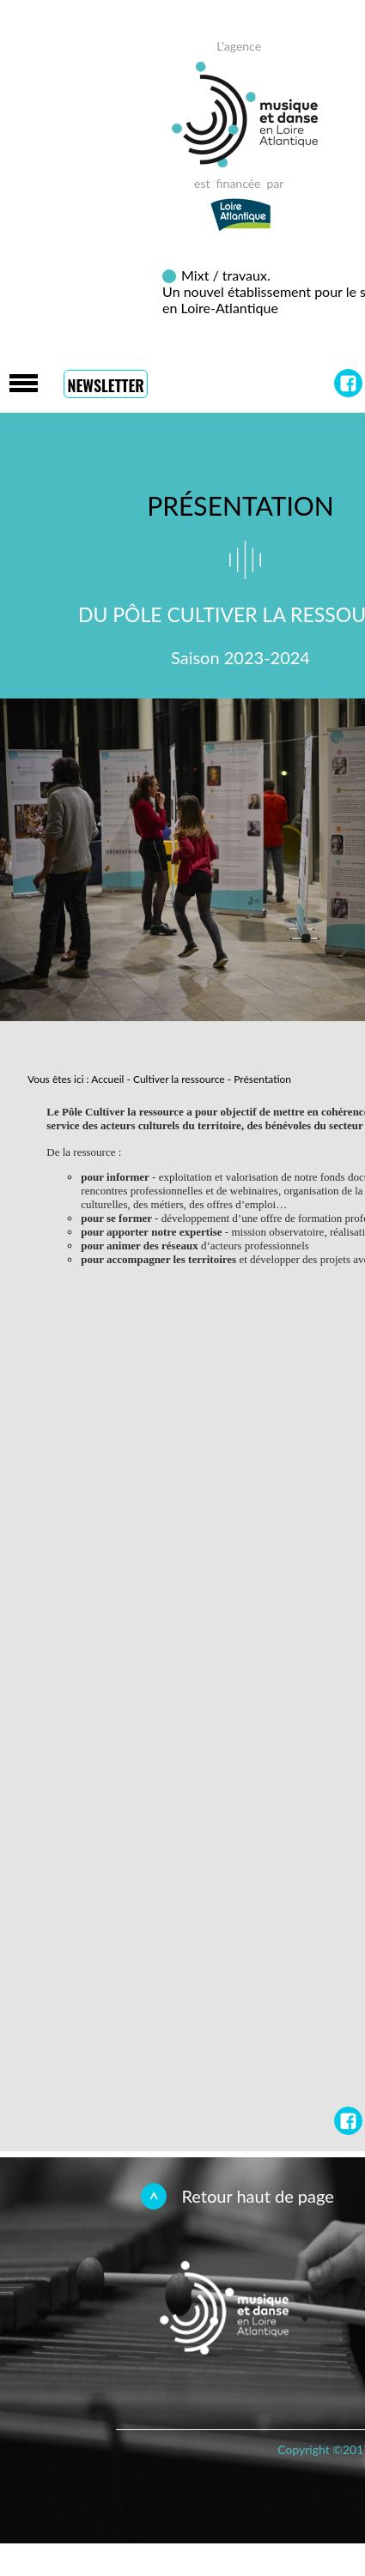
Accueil (107, 1079)
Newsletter (105, 385)
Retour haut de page (257, 2196)
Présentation (262, 1079)
